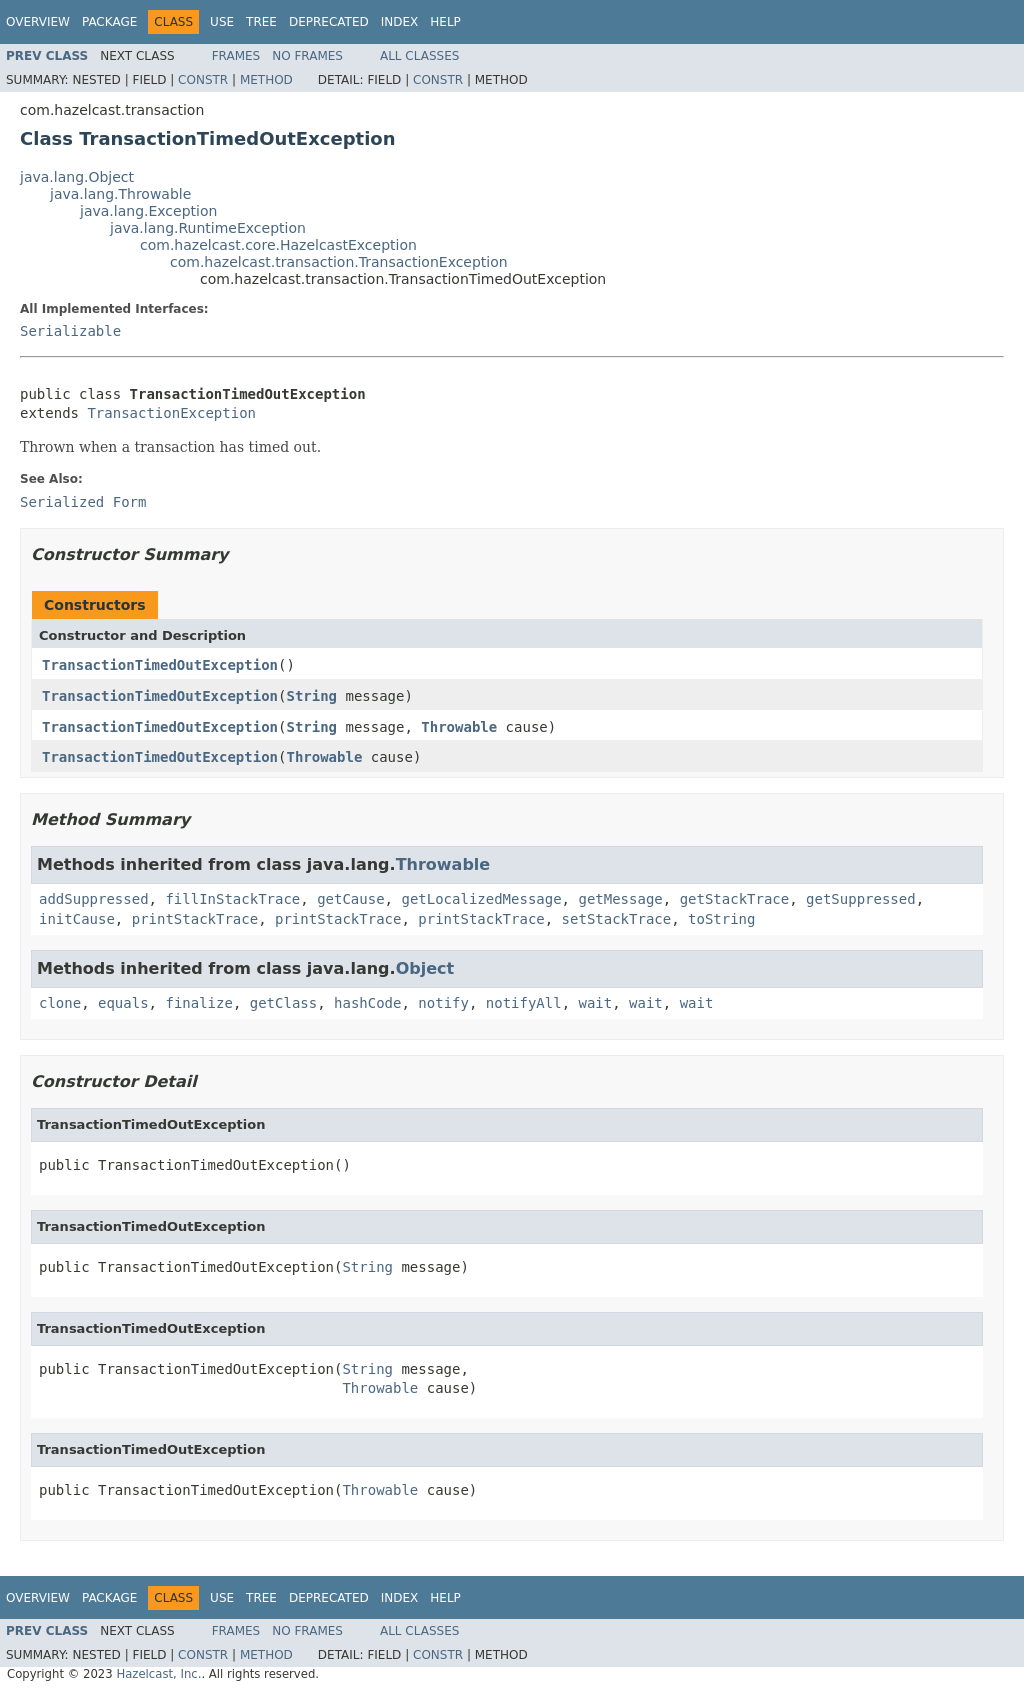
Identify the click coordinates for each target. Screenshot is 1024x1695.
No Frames (307, 56)
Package (109, 22)
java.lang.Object (77, 177)
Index (400, 22)
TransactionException (171, 413)
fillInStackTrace (232, 899)
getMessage (620, 899)
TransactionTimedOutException (160, 665)
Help (445, 22)
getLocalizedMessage (481, 899)
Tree (261, 22)
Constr (203, 80)
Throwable (459, 727)
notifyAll (524, 1003)
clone (60, 1003)
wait (596, 1003)
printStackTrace (195, 919)
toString (721, 919)
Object (425, 968)
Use (222, 22)
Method (266, 80)
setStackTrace (617, 919)
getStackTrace (735, 899)
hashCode (367, 1003)
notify (443, 1003)
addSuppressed (94, 899)
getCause (350, 899)
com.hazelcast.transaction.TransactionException (339, 262)
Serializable (70, 331)
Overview (38, 22)
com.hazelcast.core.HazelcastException (278, 245)
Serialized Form (83, 502)
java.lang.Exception (148, 211)
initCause (77, 919)
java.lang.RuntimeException (208, 228)
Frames (236, 56)
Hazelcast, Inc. (158, 1674)
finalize (198, 1003)
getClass (283, 1003)
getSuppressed (861, 899)
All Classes (419, 56)
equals (123, 1003)
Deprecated (329, 22)
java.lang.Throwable (120, 194)
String (311, 696)
